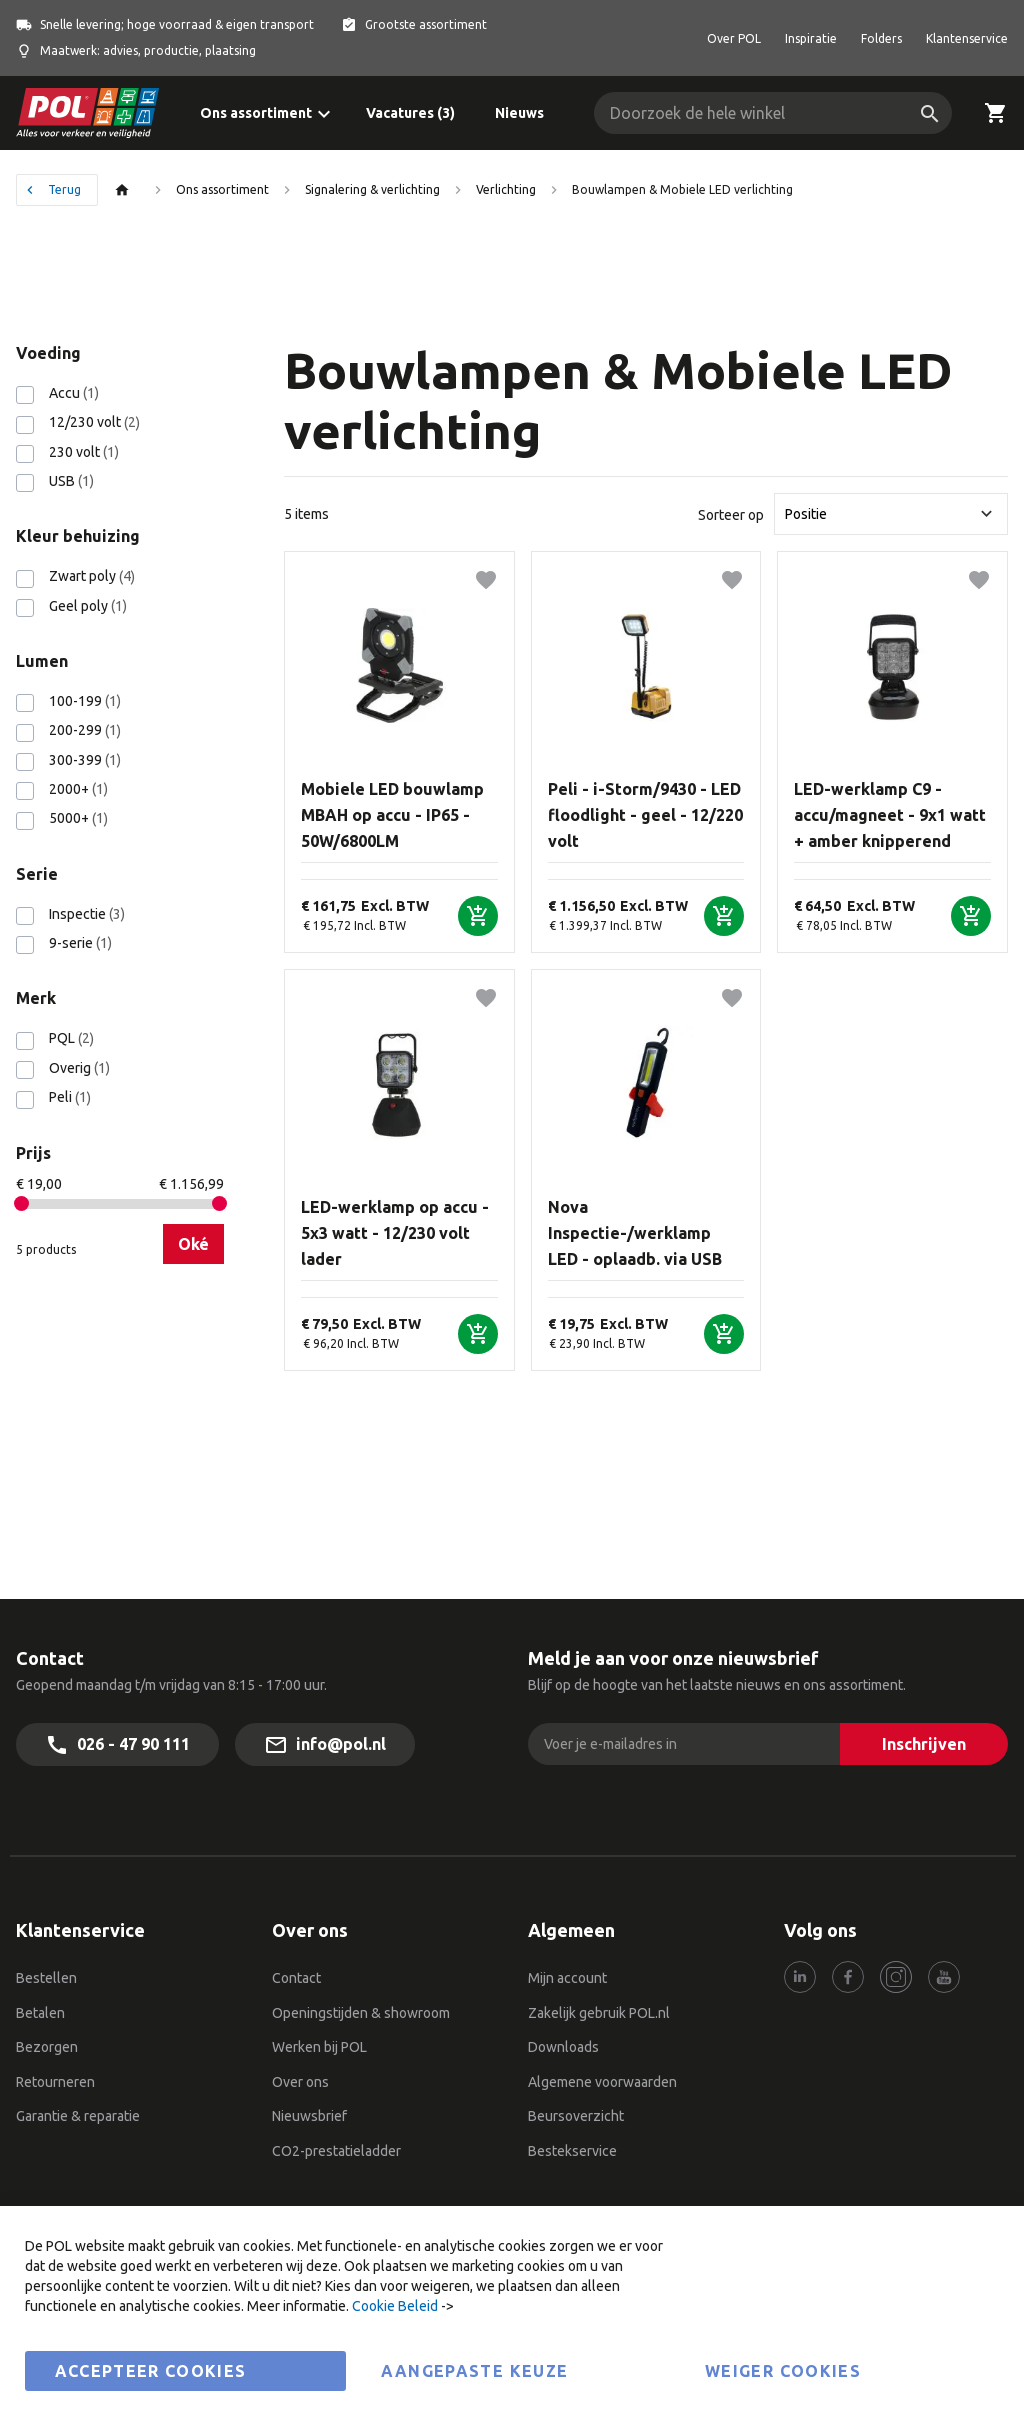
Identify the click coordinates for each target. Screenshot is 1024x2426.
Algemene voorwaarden (602, 2082)
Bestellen (46, 1978)
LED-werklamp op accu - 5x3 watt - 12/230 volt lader (395, 1233)
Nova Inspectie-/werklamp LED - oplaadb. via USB (635, 1233)
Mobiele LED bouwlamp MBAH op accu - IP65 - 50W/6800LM (392, 815)
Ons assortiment (222, 189)
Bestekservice (572, 2151)
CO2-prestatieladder (338, 2151)
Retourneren (55, 2082)
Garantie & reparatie (78, 2116)
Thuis (127, 190)
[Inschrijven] (924, 1744)
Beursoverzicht (576, 2116)
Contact (296, 1978)
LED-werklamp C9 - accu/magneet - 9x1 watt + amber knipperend (890, 815)
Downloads (563, 2047)
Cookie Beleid (395, 2306)
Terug (64, 189)
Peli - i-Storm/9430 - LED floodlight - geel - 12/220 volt (645, 815)
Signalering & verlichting (372, 189)
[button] (486, 580)
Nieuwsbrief (309, 2116)
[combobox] (773, 113)
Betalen (40, 2013)
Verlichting (506, 189)
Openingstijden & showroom (361, 2013)
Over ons (300, 2082)
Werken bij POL (319, 2047)
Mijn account (567, 1978)
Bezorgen (47, 2047)
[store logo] (88, 113)
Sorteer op (731, 514)
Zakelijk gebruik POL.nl (599, 2013)
